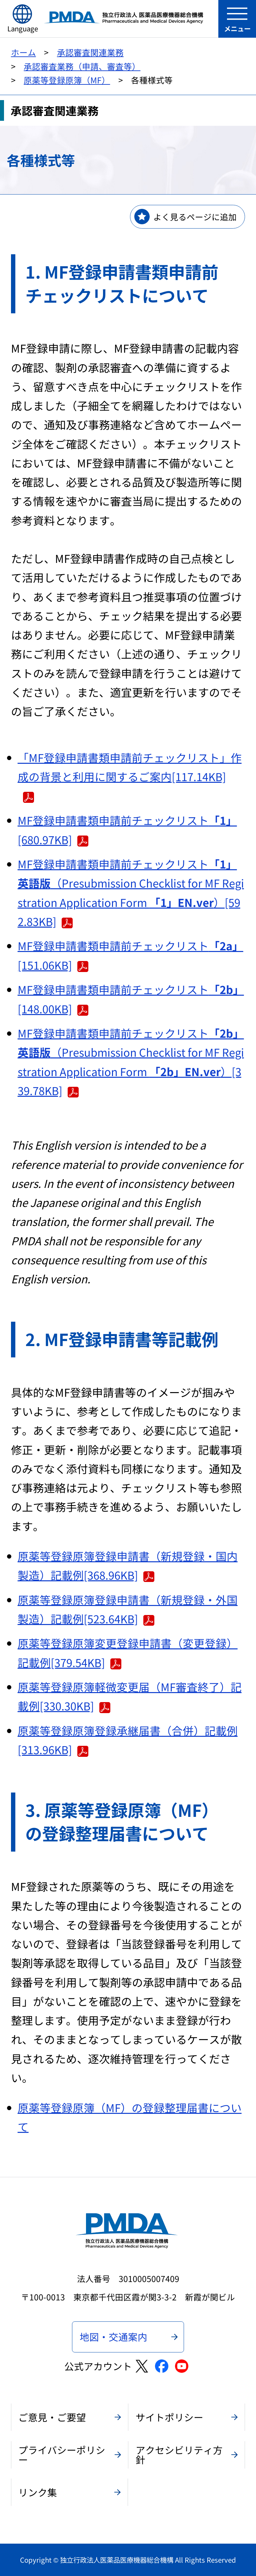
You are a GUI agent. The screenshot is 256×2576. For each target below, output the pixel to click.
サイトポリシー (169, 2417)
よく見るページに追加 (195, 217)
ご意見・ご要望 (52, 2417)
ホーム (23, 52)
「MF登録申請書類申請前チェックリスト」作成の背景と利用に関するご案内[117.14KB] (130, 776)
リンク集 (37, 2492)
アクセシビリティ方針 (179, 2454)
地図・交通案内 (113, 2336)
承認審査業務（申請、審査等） (82, 66)
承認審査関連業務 (90, 52)
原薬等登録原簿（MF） (67, 80)
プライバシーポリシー (61, 2454)
